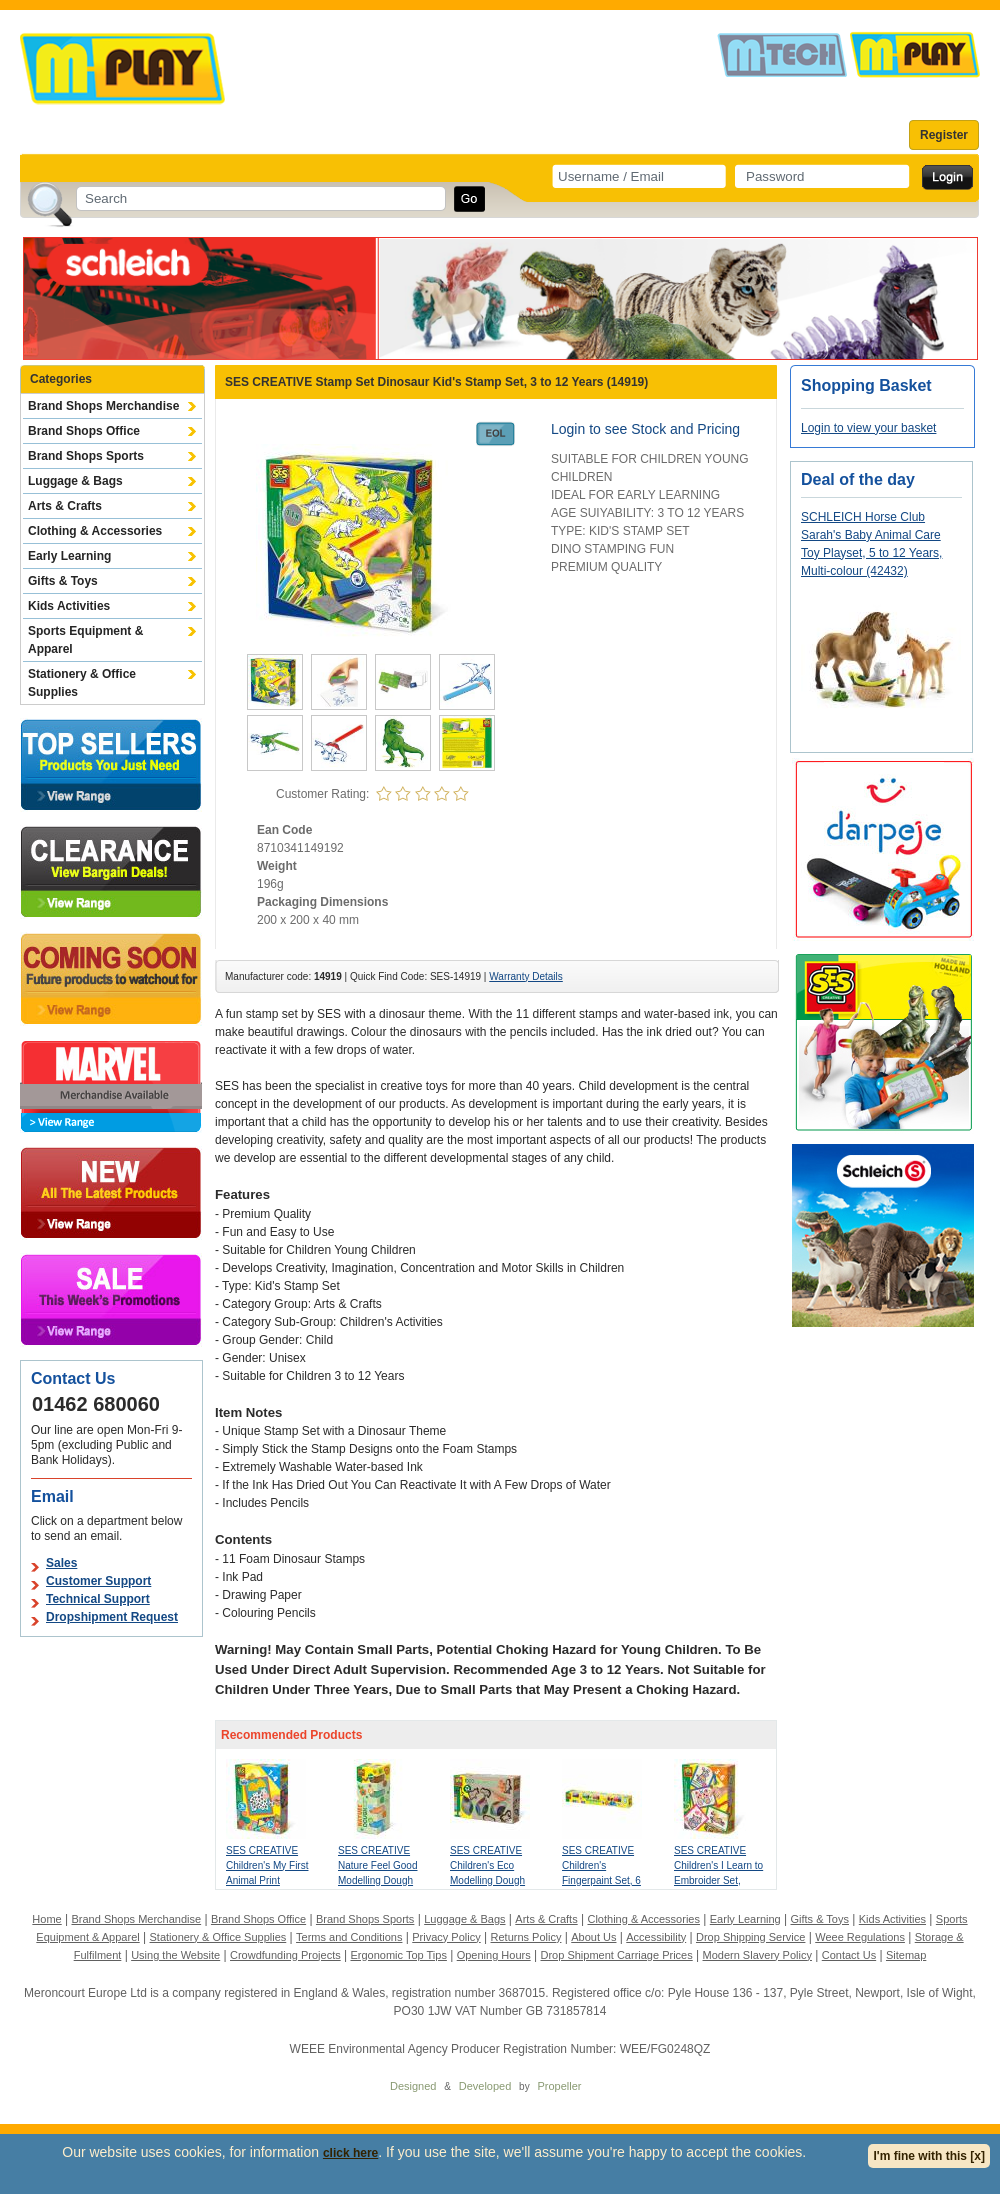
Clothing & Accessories (95, 531)
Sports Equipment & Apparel (85, 640)
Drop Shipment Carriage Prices (616, 1955)
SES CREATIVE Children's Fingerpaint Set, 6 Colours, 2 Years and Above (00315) (604, 1880)
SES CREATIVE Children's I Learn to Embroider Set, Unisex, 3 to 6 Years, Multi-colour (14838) (720, 1880)
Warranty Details (526, 976)
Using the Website (175, 1955)
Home (46, 1919)
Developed (485, 2086)
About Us (593, 1937)
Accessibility (656, 1937)
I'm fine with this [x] (929, 2156)
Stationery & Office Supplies (82, 683)
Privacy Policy (446, 1937)
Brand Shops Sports (86, 456)
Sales (61, 1563)
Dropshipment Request (112, 1617)
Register (944, 135)
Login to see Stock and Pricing (645, 429)
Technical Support (98, 1599)
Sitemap (906, 1955)
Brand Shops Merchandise (103, 406)
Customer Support (98, 1581)
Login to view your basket (868, 428)
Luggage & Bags (75, 481)
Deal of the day (858, 479)
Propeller (559, 2086)
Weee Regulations (860, 1937)
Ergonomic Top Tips (398, 1955)
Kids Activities (69, 606)
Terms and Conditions (349, 1937)
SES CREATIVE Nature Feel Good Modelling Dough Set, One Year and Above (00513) (379, 1880)
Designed (413, 2086)
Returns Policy (526, 1937)
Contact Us (849, 1955)
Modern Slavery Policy (757, 1955)
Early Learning (69, 556)
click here (350, 2153)
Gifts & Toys (63, 581)
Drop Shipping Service (750, 1937)
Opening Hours (494, 1955)
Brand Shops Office (84, 431)
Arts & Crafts (65, 506)
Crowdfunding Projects (285, 1955)
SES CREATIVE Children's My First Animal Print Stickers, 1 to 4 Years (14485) (267, 1880)
